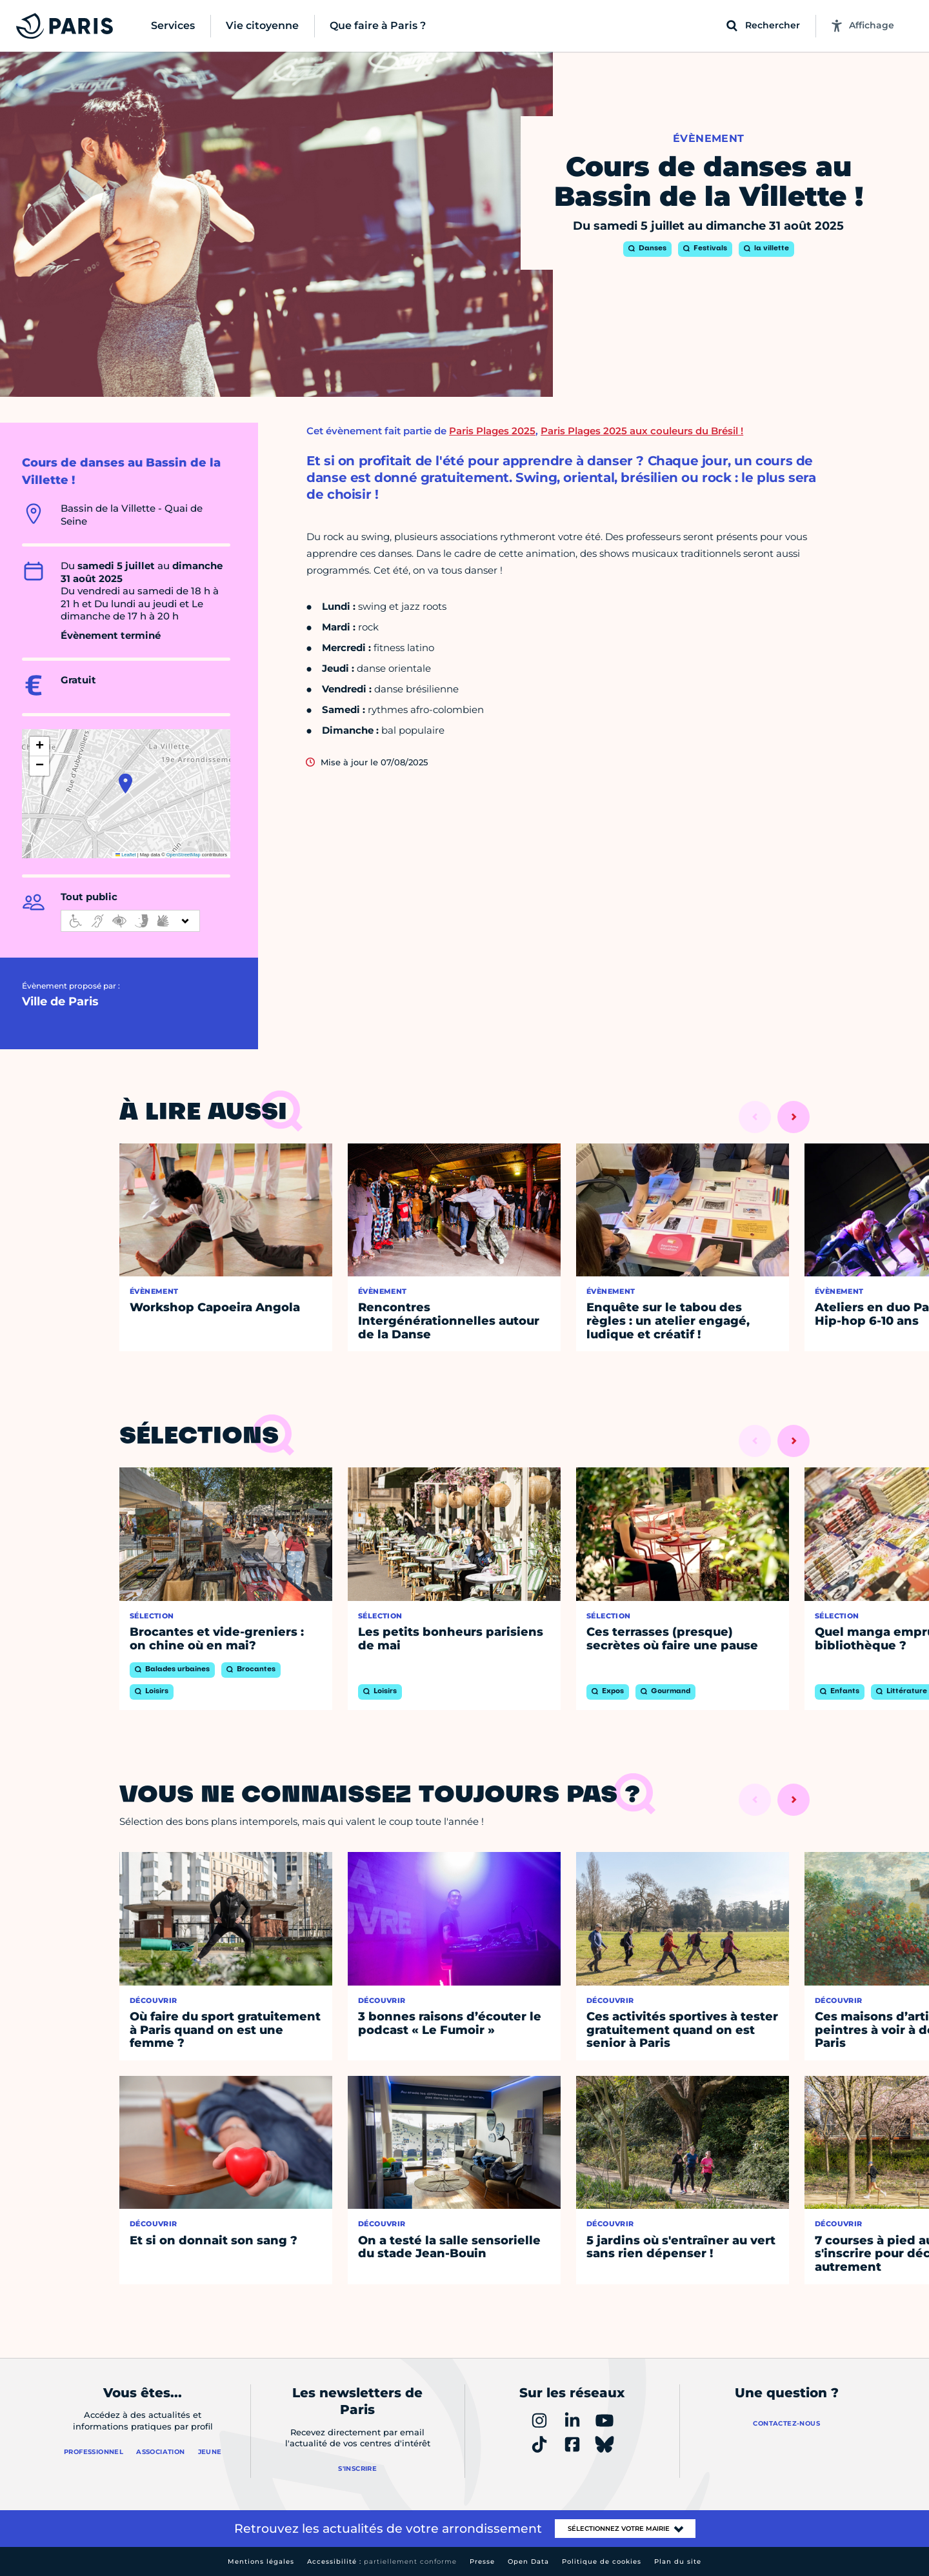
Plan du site (677, 2561)
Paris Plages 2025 (492, 431)
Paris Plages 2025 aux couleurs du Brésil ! (642, 431)
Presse (482, 2561)
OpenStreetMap (183, 855)
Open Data (528, 2561)
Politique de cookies (601, 2561)
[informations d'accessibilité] (130, 921)
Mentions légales (261, 2561)
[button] (125, 783)
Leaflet (125, 855)
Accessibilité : (382, 2561)
